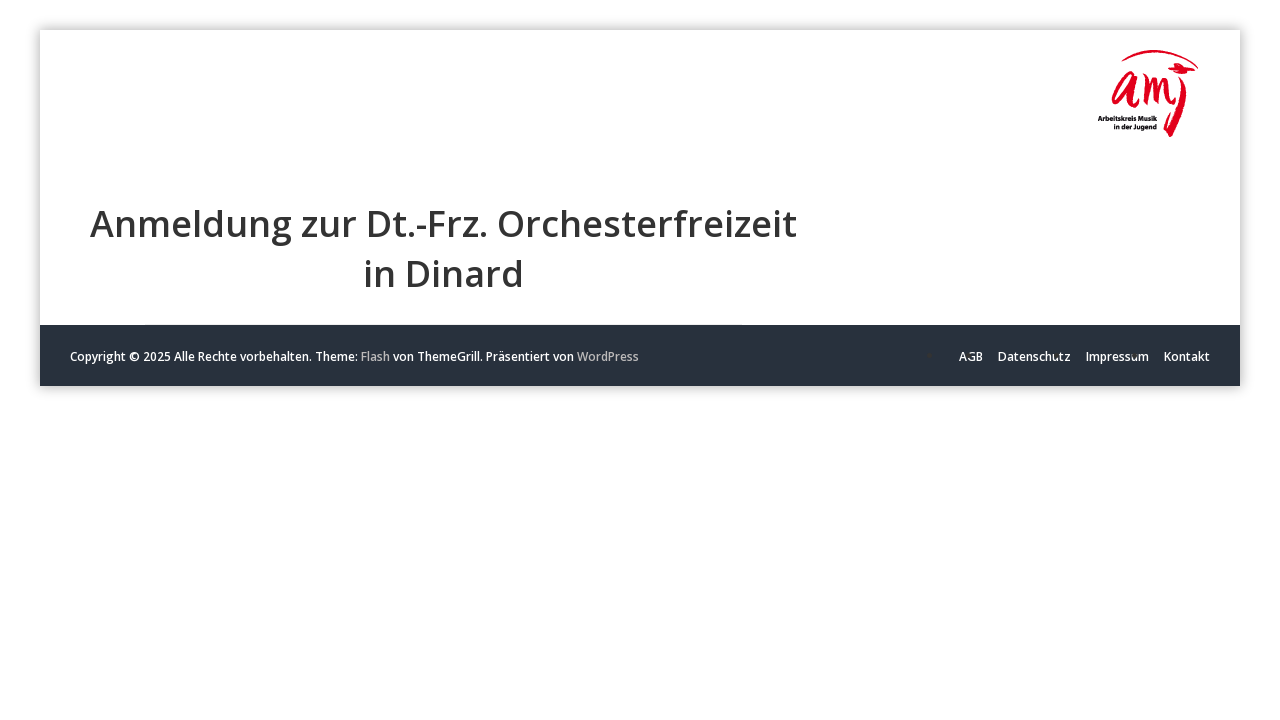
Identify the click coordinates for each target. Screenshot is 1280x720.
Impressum (1117, 356)
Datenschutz (1034, 356)
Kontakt (1187, 356)
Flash (375, 356)
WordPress (608, 356)
